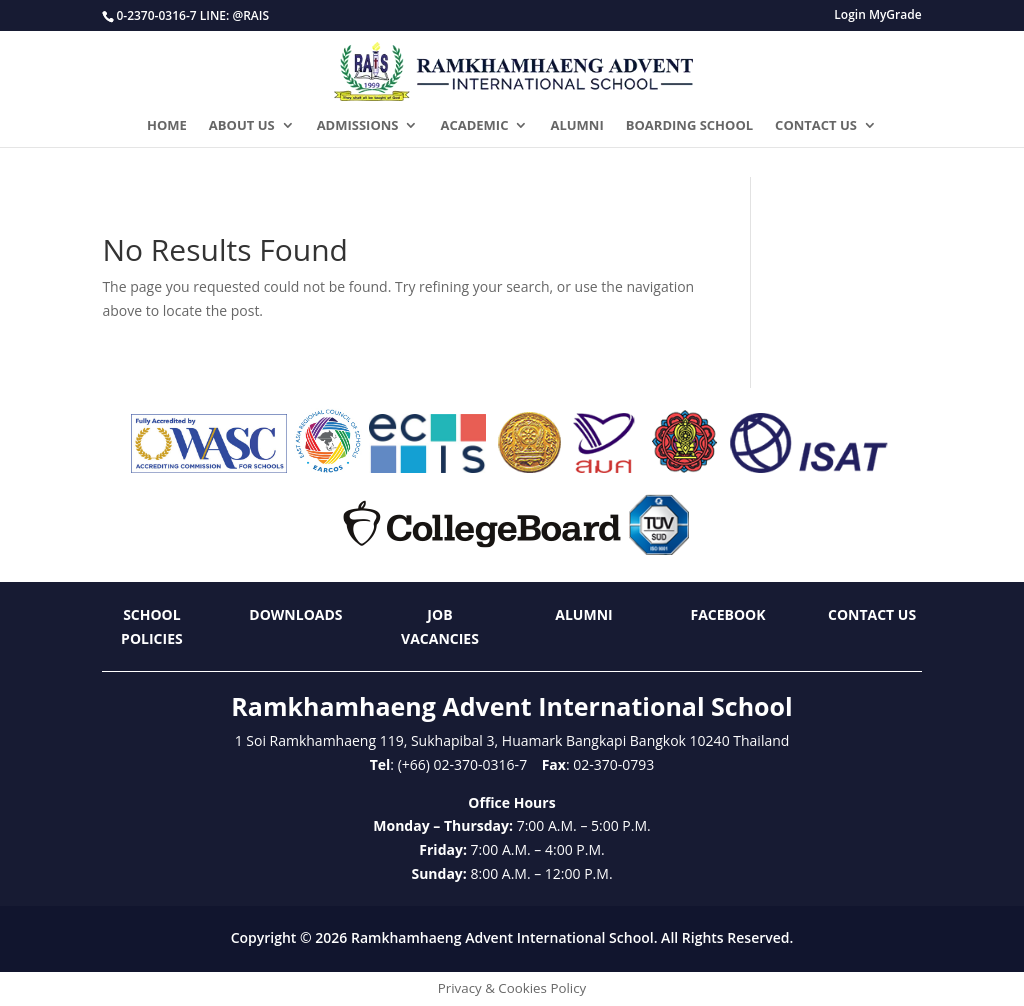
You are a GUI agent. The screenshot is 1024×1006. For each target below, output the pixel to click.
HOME (167, 126)
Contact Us (872, 614)
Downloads (295, 614)
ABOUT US (242, 126)
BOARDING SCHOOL (689, 126)
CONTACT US (816, 126)
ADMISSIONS (358, 126)
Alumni (583, 614)
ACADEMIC (474, 126)
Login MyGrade (877, 16)
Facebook (727, 614)
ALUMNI (576, 126)
